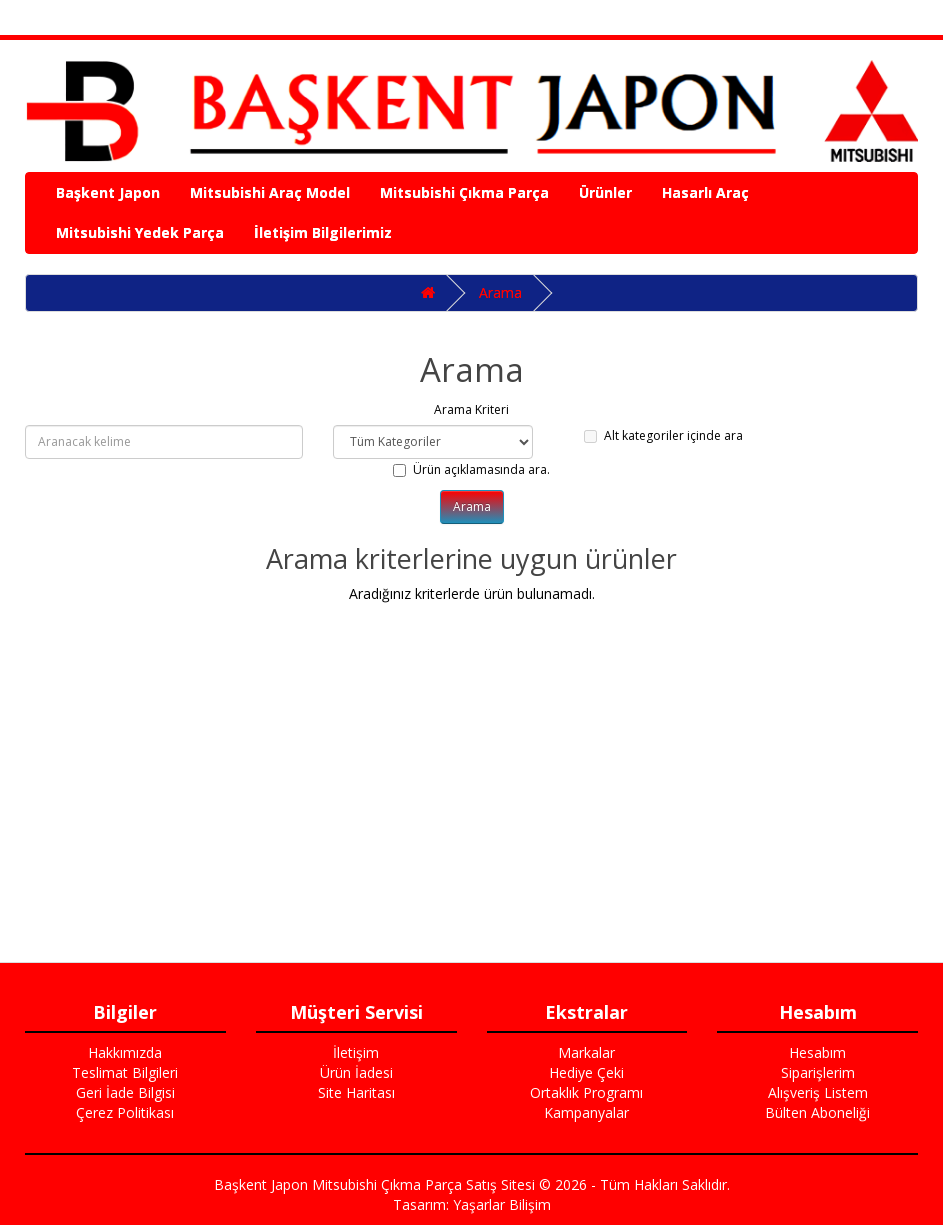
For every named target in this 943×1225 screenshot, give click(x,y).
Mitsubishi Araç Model (270, 192)
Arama (500, 292)
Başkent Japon (108, 192)
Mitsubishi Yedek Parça (140, 232)
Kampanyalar (586, 1112)
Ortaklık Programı (586, 1092)
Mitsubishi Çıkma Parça (464, 192)
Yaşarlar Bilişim (502, 1204)
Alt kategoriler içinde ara (663, 435)
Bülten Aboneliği (817, 1112)
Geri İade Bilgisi (125, 1092)
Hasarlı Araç (705, 192)
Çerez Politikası (125, 1112)
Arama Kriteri (471, 409)
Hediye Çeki (586, 1072)
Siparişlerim (818, 1072)
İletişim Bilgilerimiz (323, 232)
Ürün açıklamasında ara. (471, 469)
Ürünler (605, 192)
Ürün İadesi (356, 1072)
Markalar (586, 1052)
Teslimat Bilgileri (125, 1072)
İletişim (356, 1052)
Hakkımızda (125, 1052)
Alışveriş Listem (818, 1092)
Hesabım (817, 1052)
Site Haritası (356, 1092)
